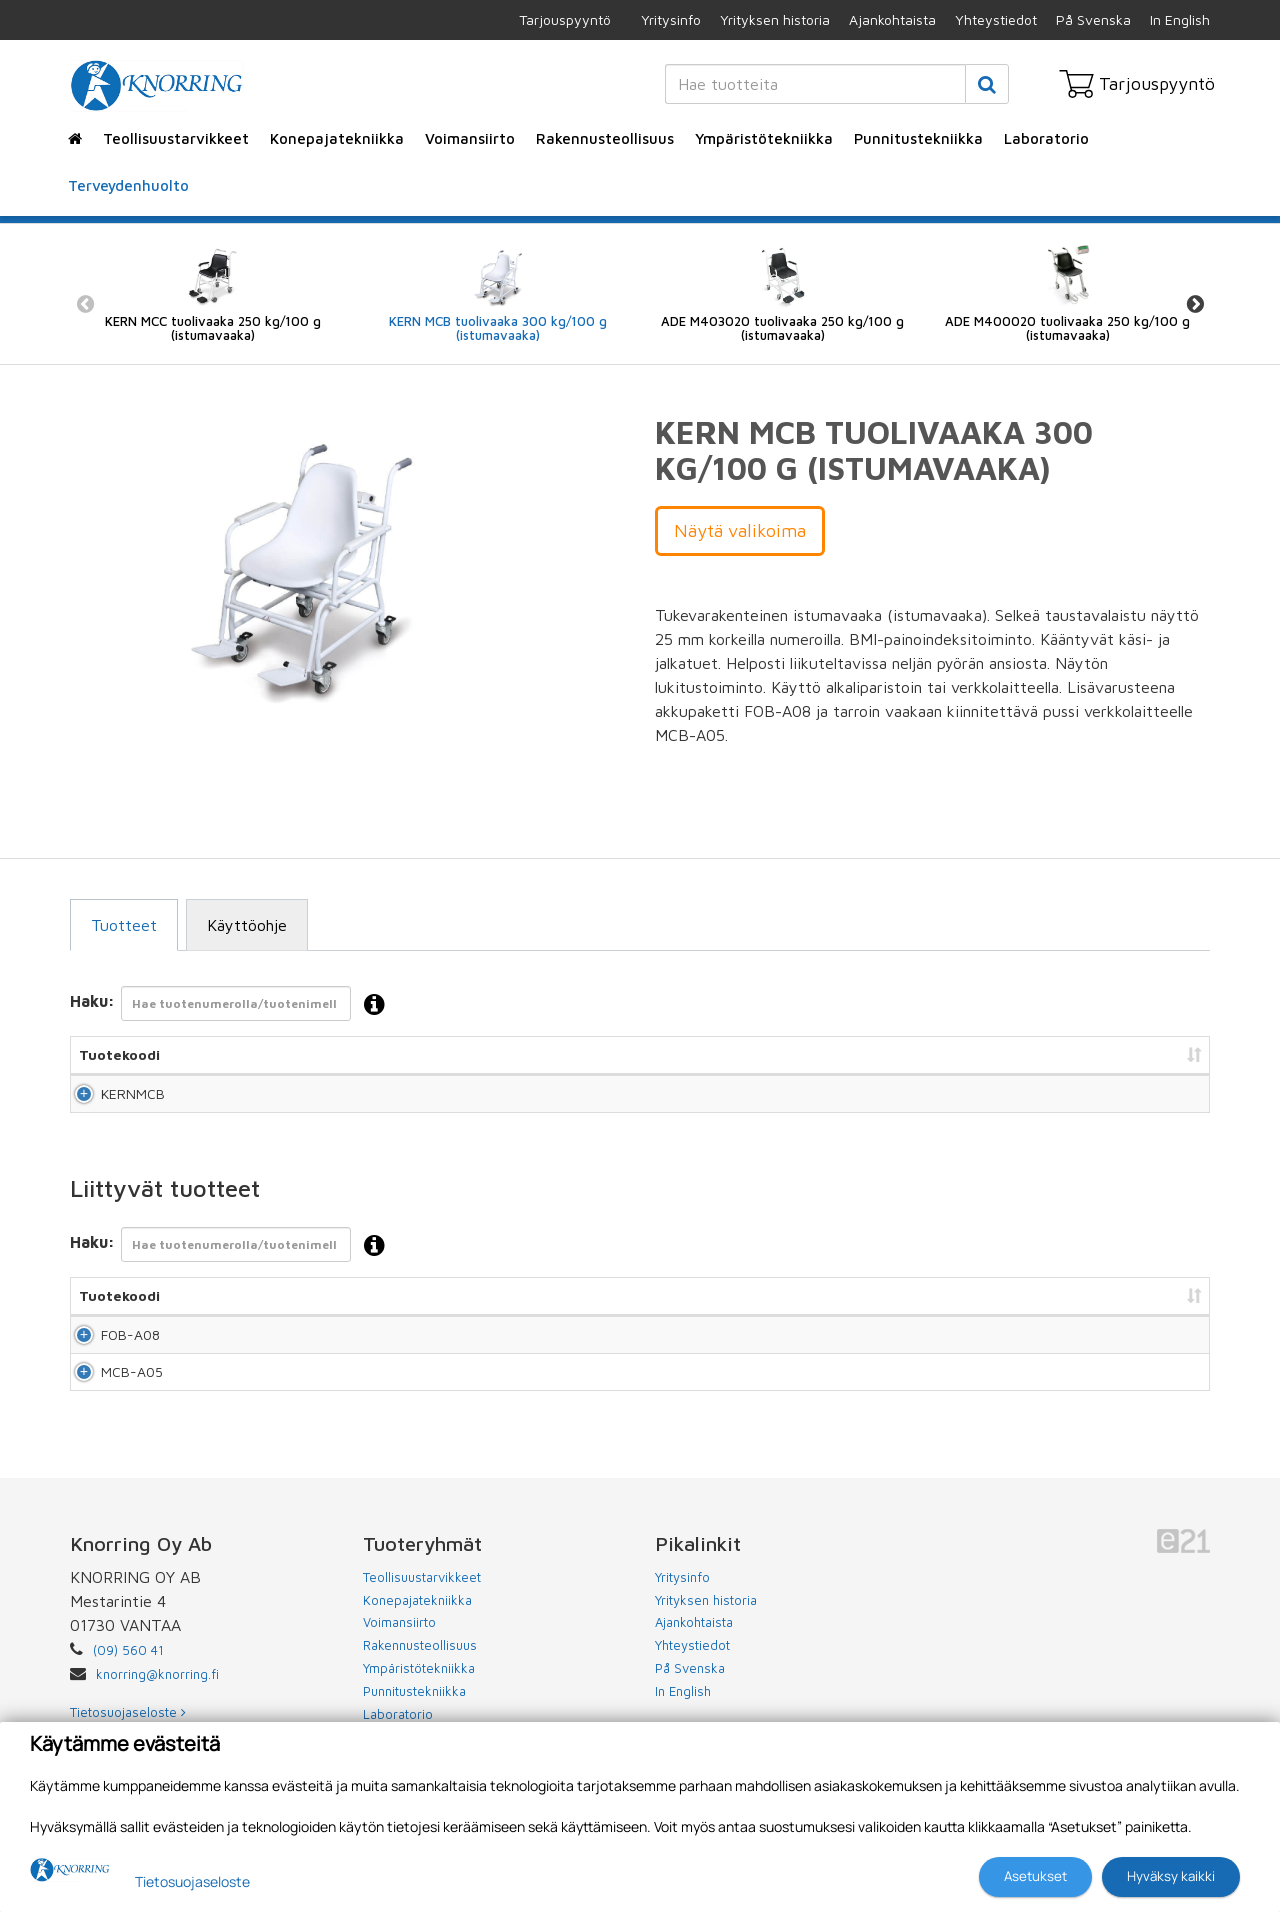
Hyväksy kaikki (1171, 1876)
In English (1180, 19)
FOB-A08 (108, 1362)
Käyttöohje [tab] (247, 925)
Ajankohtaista (892, 19)
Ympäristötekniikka (764, 138)
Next (1195, 304)
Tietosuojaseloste (192, 1881)
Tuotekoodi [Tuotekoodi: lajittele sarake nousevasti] (119, 1054)
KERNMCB (111, 1102)
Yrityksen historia (775, 19)
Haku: (233, 1005)
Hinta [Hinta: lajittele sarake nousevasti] (884, 1054)
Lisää (1171, 1102)
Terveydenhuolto (128, 185)
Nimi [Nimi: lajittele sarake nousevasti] (269, 1054)
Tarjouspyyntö (565, 19)
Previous (85, 304)
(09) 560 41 (128, 1708)
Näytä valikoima (740, 530)
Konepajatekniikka (337, 138)
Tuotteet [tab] (124, 925)
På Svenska (1093, 19)
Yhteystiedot (996, 19)
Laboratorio (1046, 138)
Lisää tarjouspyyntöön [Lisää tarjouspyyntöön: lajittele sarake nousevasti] (1100, 1054)
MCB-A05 (110, 1419)
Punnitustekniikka (918, 138)
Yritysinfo (671, 19)
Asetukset (1035, 1876)
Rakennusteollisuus (605, 138)
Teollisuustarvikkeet (176, 138)
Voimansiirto (470, 138)
